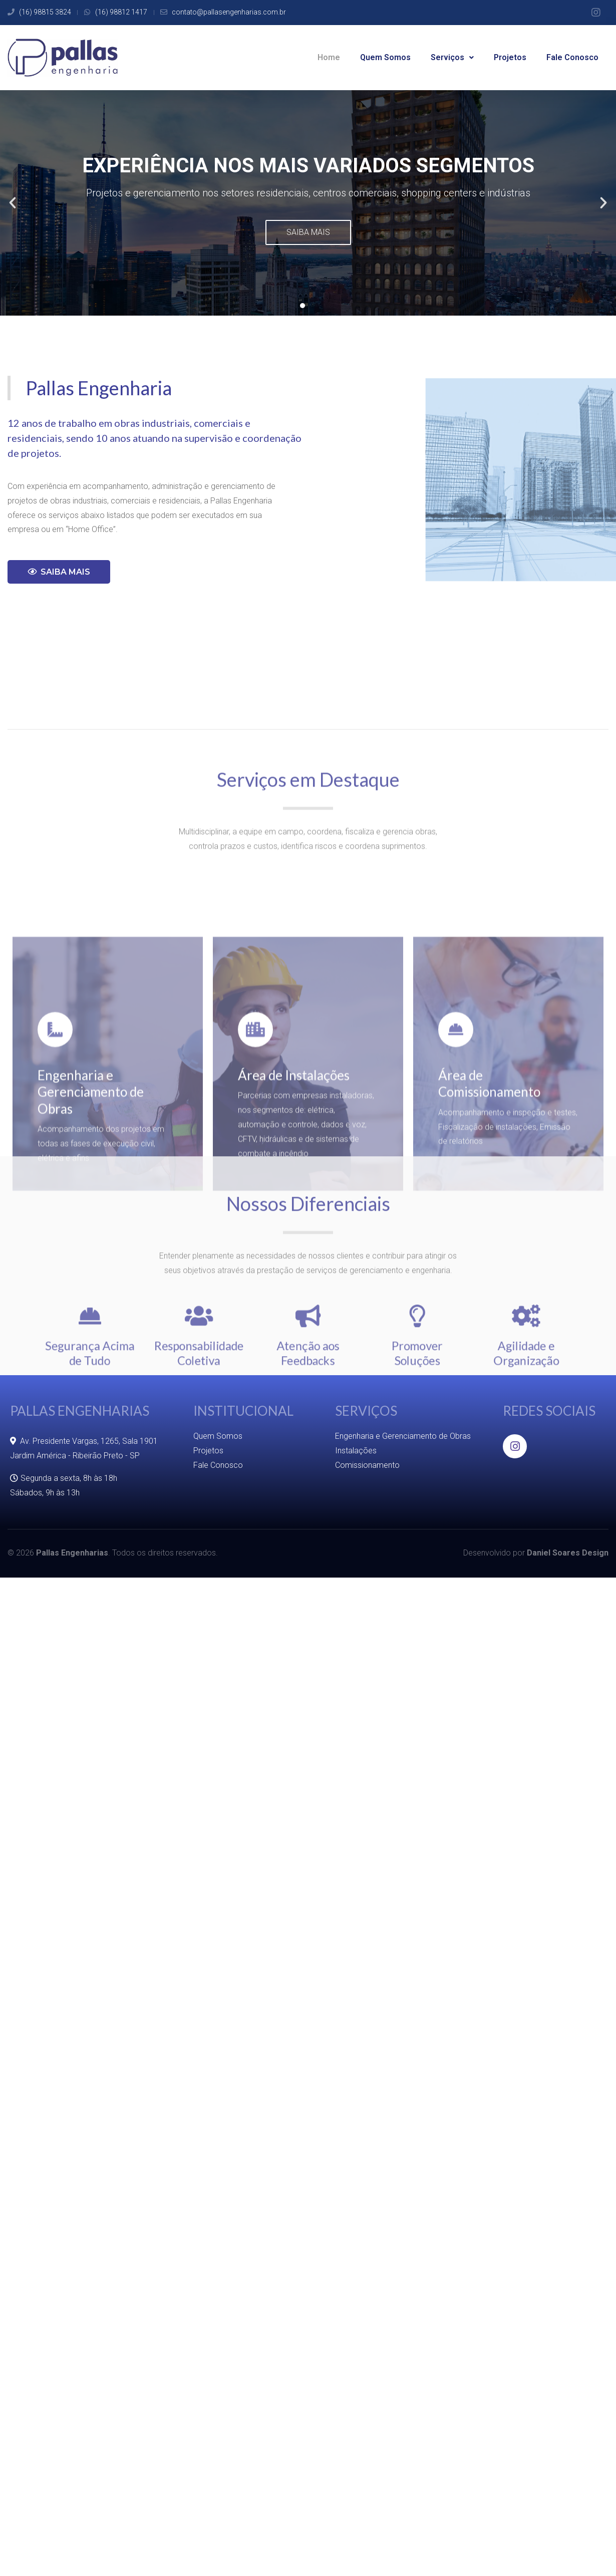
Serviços (452, 57)
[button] (302, 305)
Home (329, 57)
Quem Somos (385, 57)
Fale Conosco (572, 57)
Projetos (510, 57)
